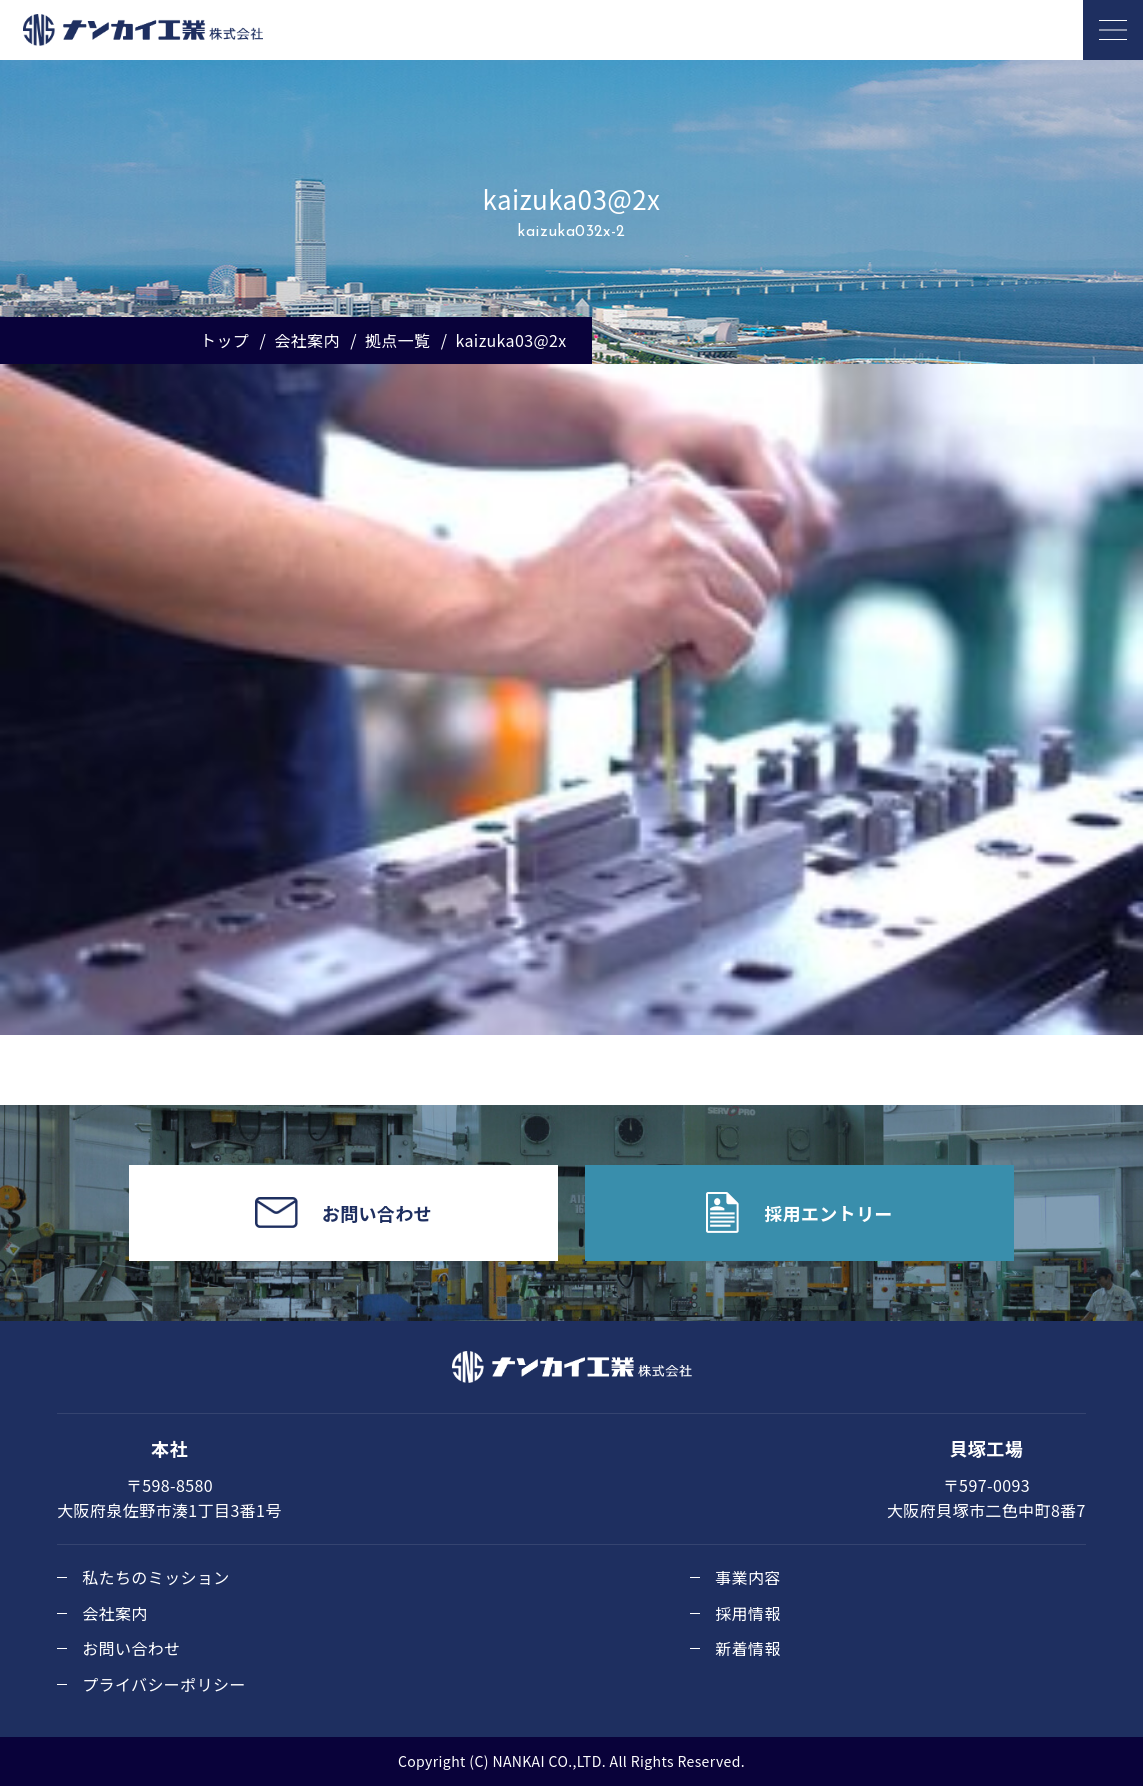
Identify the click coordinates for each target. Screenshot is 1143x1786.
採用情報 (748, 1613)
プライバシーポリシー (164, 1684)
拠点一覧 (398, 340)
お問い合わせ (131, 1648)
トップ (224, 340)
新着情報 (748, 1648)
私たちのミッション (156, 1577)
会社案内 (307, 340)
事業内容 (748, 1577)
